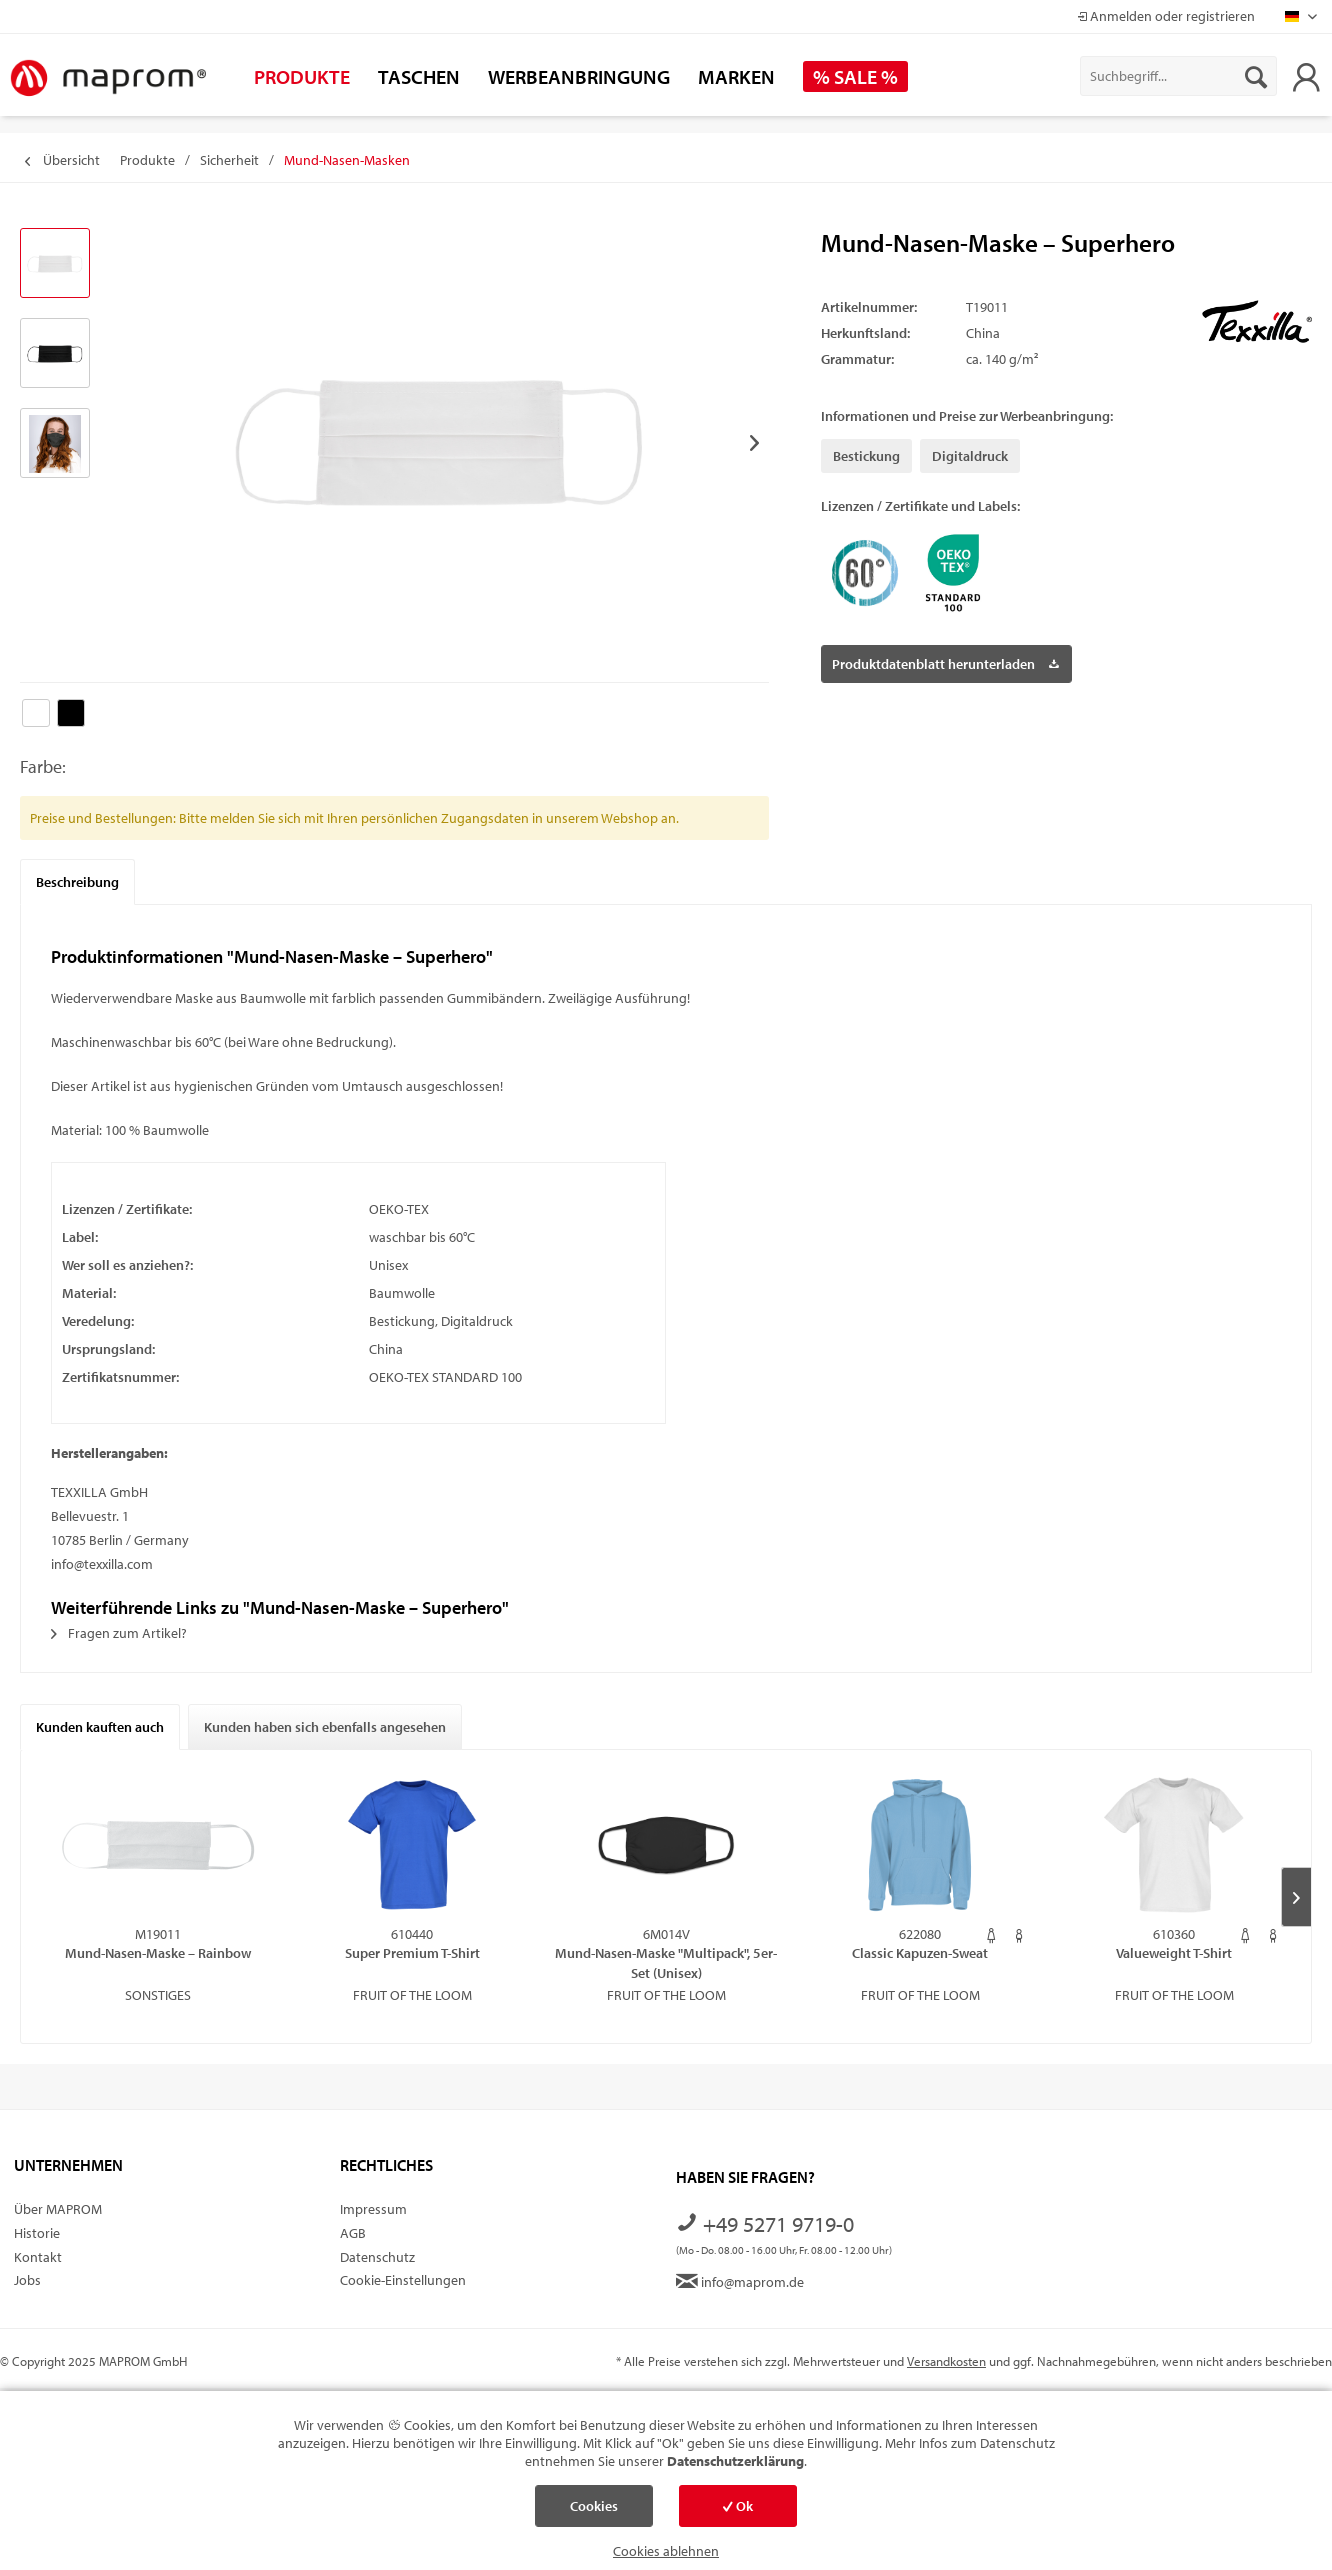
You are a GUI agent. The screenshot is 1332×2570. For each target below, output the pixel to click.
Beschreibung (77, 882)
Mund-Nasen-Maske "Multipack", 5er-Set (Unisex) (666, 1962)
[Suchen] (1256, 76)
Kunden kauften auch (100, 1727)
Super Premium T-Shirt (412, 1953)
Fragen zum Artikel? (119, 1633)
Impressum (373, 2209)
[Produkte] (302, 76)
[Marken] (736, 76)
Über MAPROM (58, 2209)
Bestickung (866, 456)
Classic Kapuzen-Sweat (920, 1953)
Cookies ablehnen (666, 2551)
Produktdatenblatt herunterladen (945, 660)
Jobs (27, 2280)
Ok (738, 2506)
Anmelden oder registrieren (1166, 16)
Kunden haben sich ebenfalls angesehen (325, 1727)
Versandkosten (946, 2361)
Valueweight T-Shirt (1174, 1953)
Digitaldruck (970, 456)
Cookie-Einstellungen (403, 2280)
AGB (353, 2233)
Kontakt (38, 2257)
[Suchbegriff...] (1178, 76)
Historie (37, 2233)
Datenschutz (377, 2257)
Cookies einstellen (594, 2512)
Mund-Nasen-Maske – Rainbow (158, 1953)
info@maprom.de (740, 2282)
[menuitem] (1178, 76)
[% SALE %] (855, 76)
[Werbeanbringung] (579, 76)
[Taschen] (419, 76)
